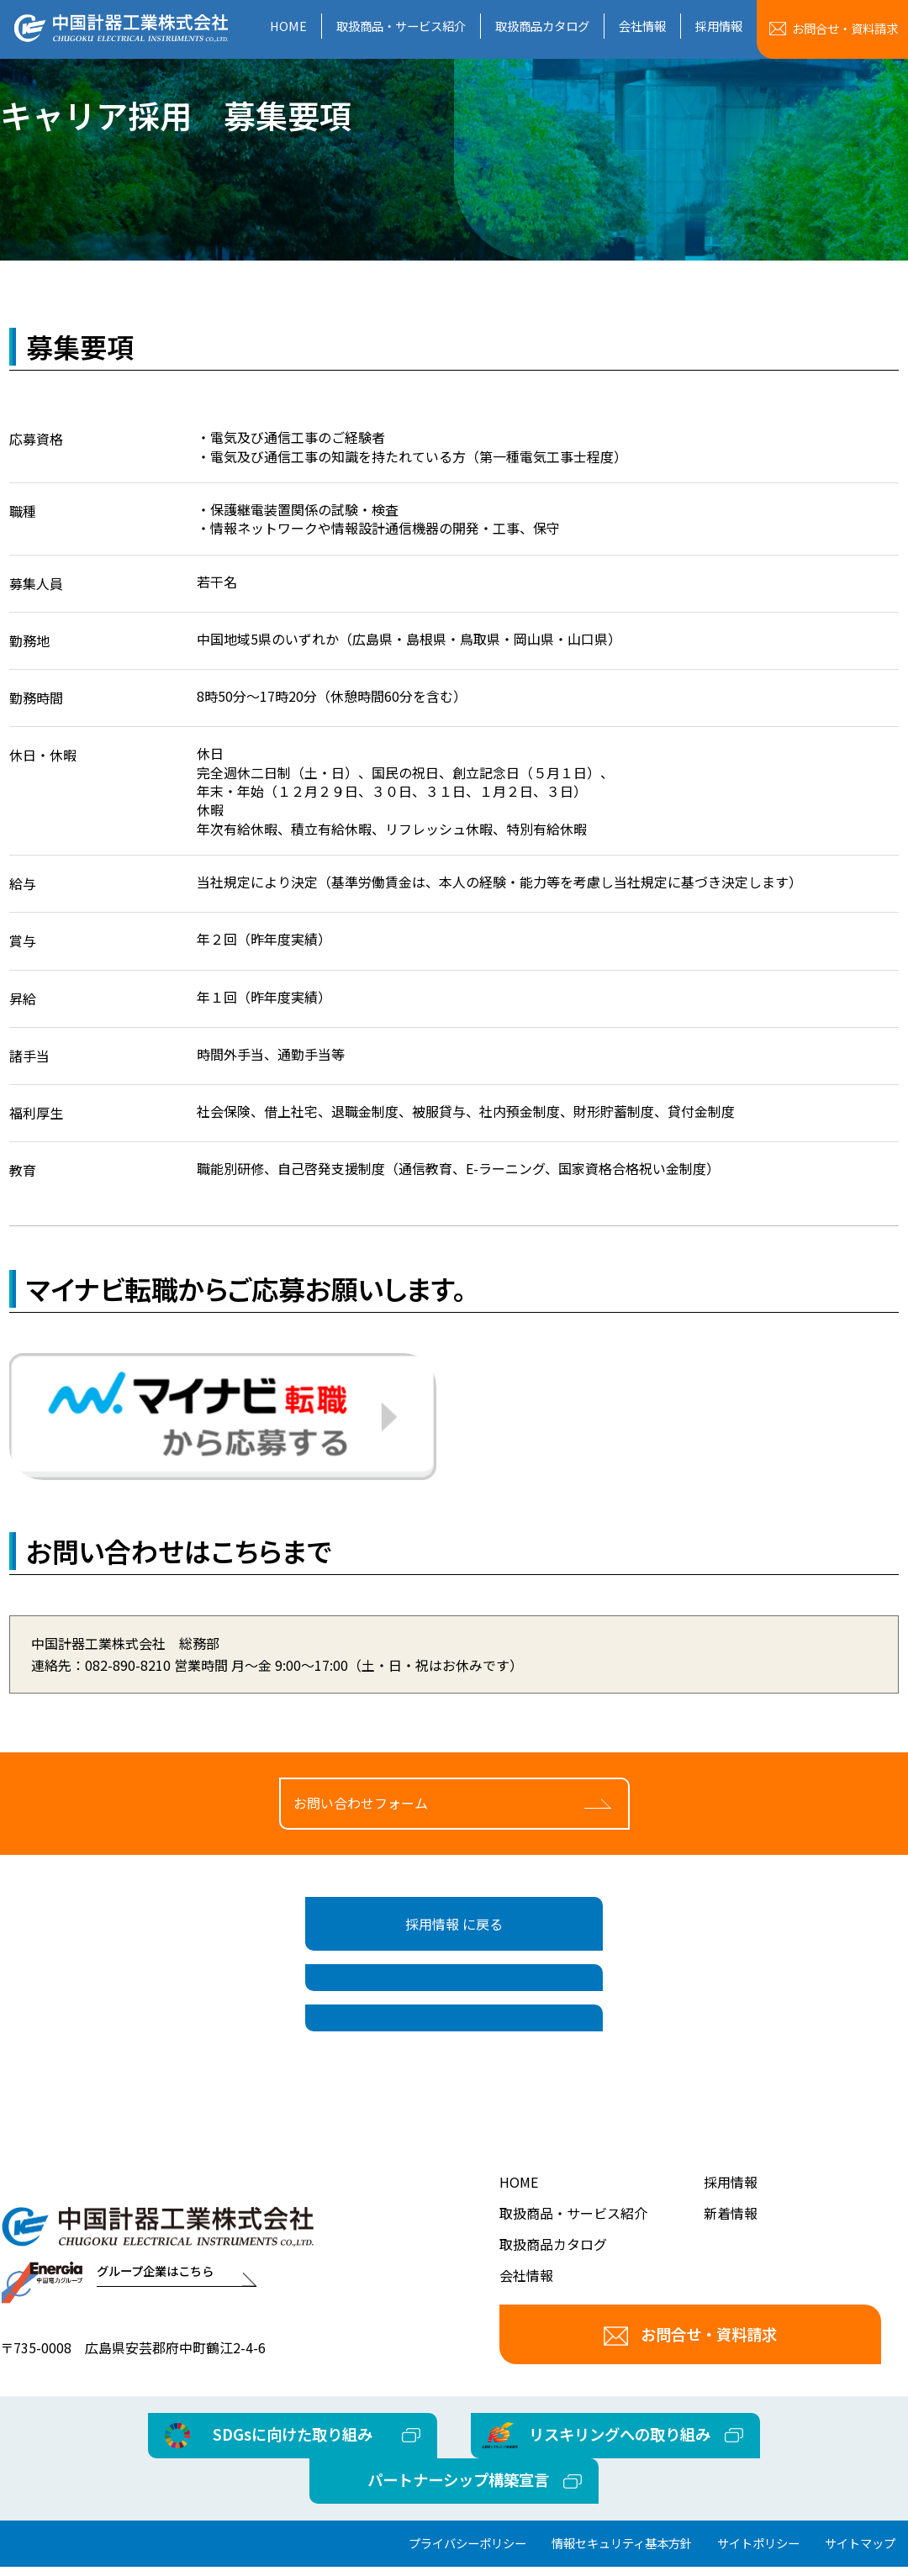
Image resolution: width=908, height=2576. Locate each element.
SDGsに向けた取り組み (294, 2489)
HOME (288, 25)
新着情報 (731, 2267)
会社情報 (642, 25)
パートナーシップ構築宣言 (458, 2534)
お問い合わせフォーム (360, 1823)
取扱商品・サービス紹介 (401, 25)
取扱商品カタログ (542, 25)
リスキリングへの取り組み (618, 2489)
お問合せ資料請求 (845, 28)
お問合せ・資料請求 (690, 2389)
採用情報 (718, 25)
